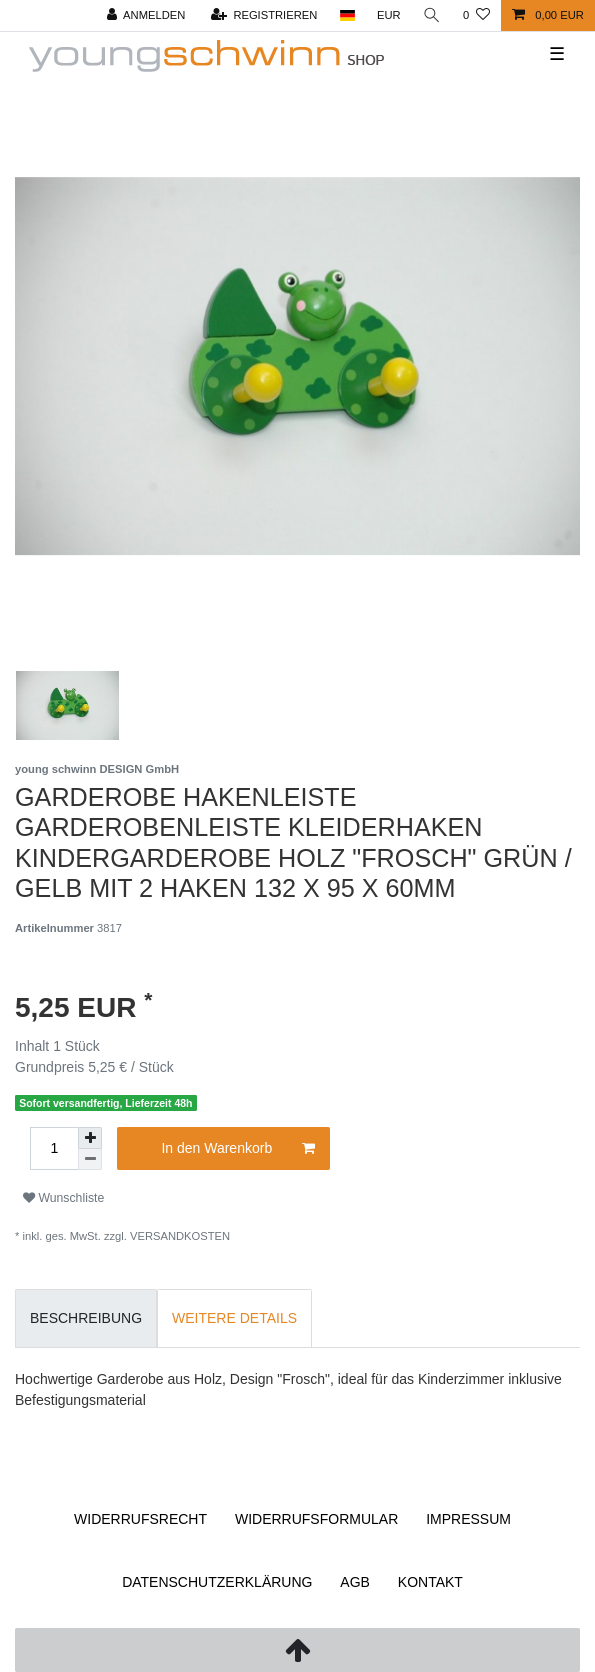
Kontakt (430, 1582)
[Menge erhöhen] (90, 1138)
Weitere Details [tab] (234, 1318)
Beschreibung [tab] (86, 1318)
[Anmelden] (146, 15)
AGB (355, 1582)
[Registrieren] (264, 15)
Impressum (468, 1519)
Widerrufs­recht (140, 1519)
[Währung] (389, 15)
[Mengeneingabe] (54, 1148)
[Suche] (432, 15)
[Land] (346, 15)
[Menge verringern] (90, 1159)
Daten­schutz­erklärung (217, 1582)
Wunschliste (63, 1198)
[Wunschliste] (476, 15)
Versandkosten (180, 1236)
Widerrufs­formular (316, 1519)
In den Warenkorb (237, 1149)
